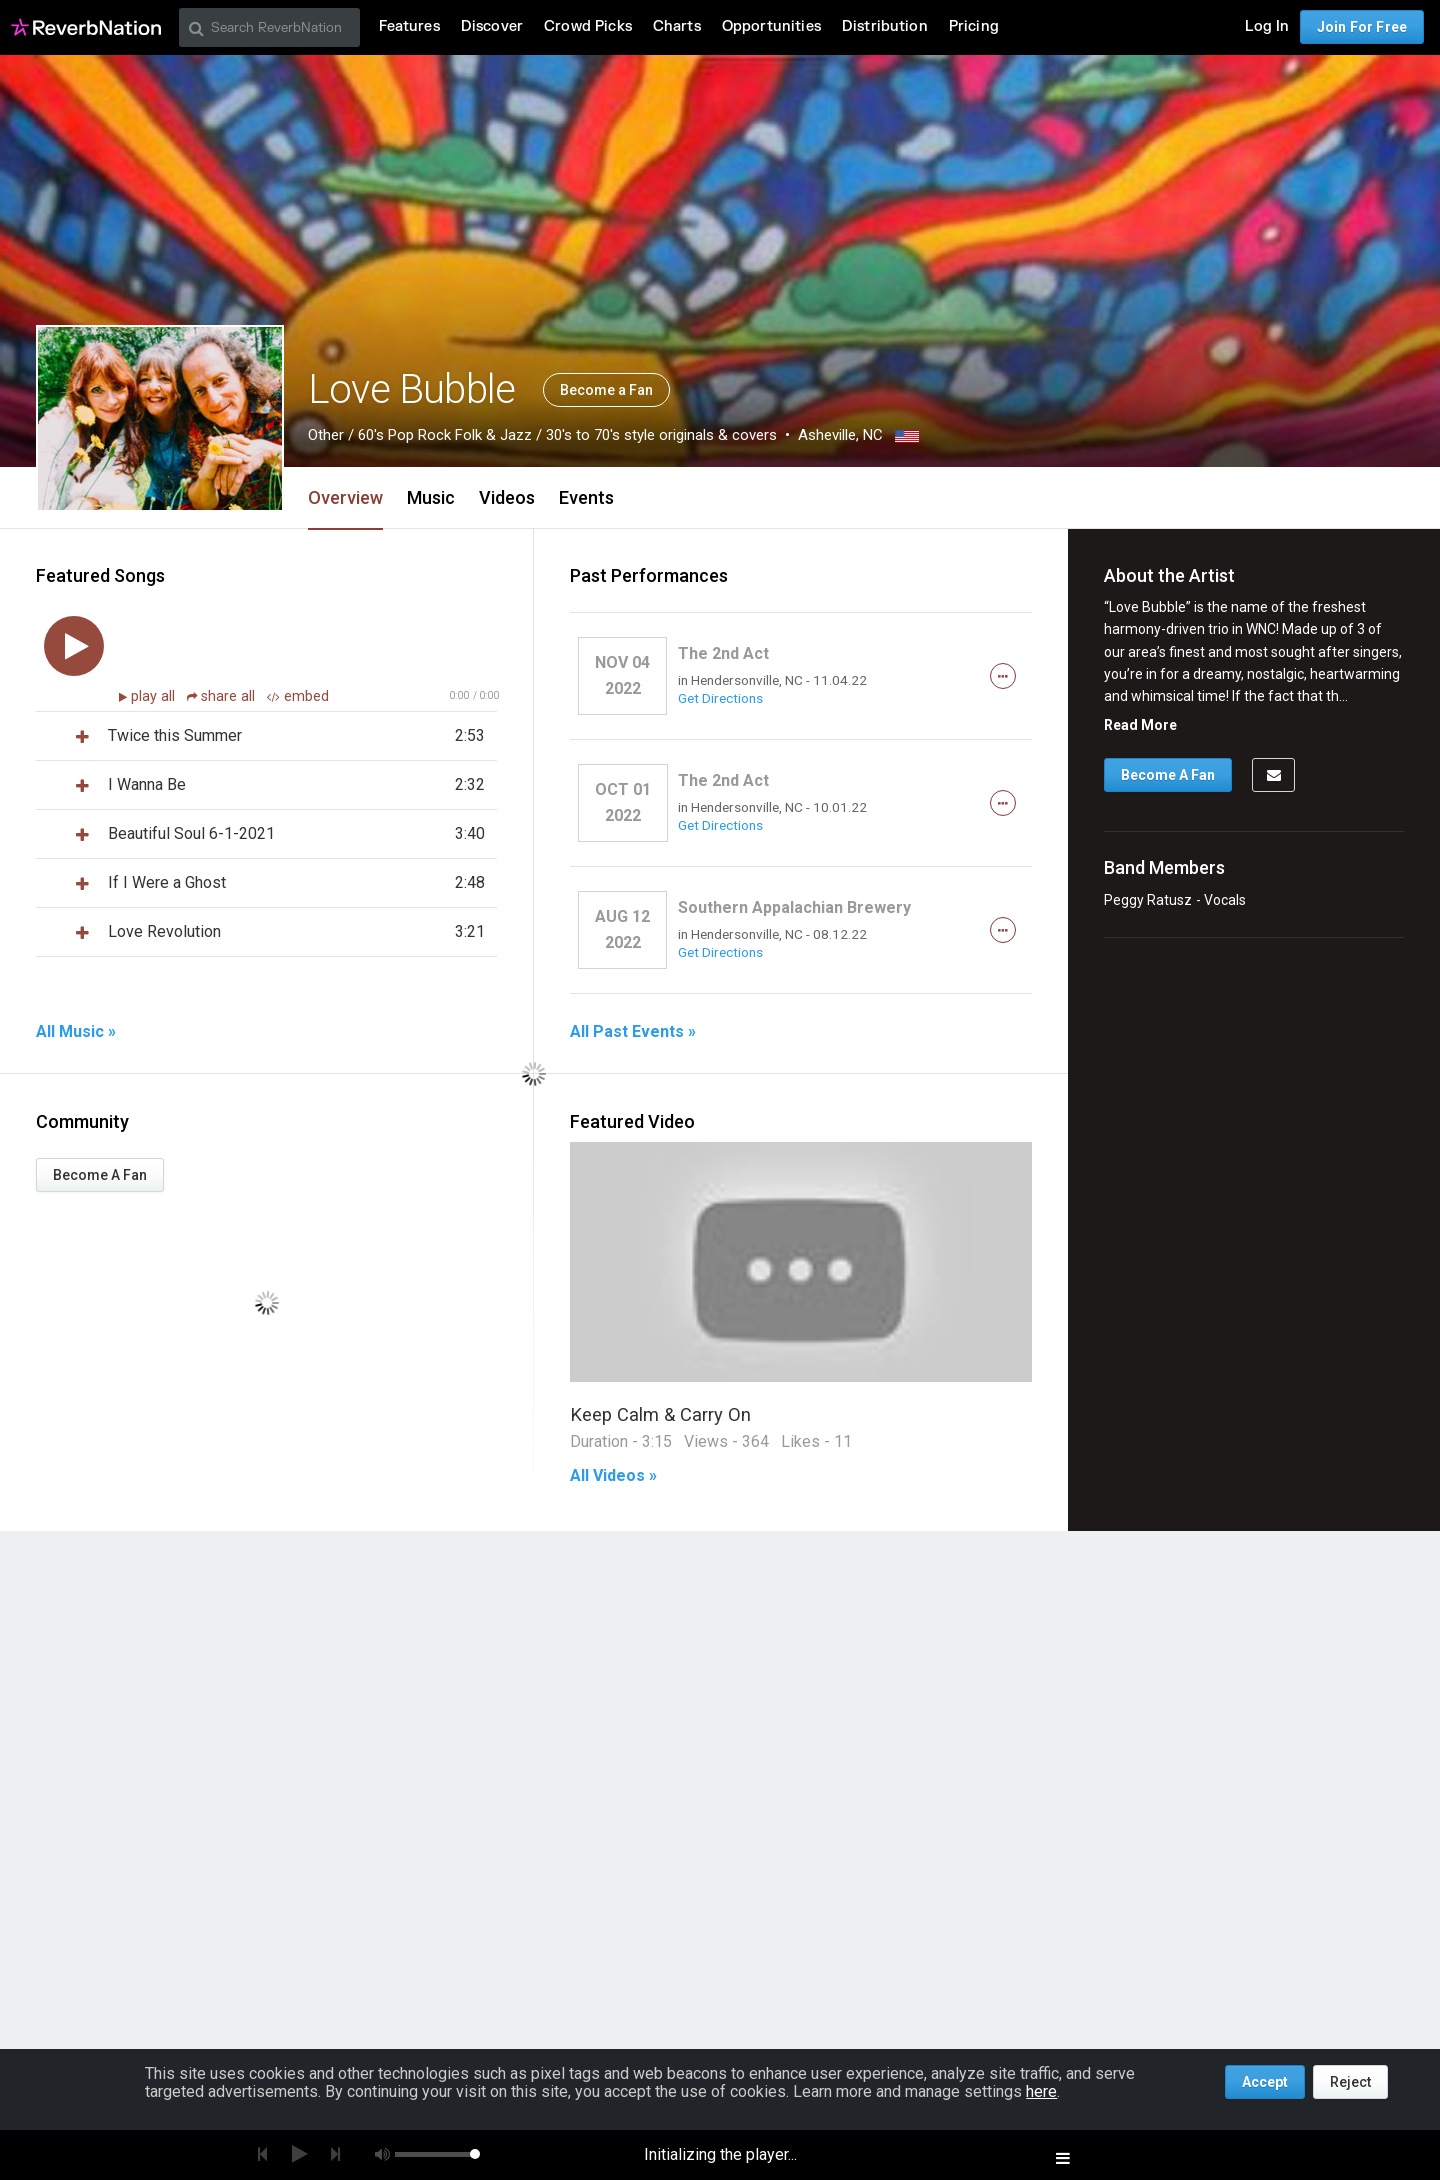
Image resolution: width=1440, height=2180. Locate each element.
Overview (345, 497)
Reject (1350, 2082)
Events (586, 497)
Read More (1140, 725)
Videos (507, 497)
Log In (1267, 26)
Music (431, 497)
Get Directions (720, 698)
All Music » (76, 1032)
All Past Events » (633, 1032)
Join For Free (1362, 27)
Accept (1265, 2082)
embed (298, 696)
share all (223, 696)
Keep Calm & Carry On (660, 1414)
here (1041, 2091)
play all (155, 696)
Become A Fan (100, 1175)
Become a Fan (606, 390)
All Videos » (613, 1476)
